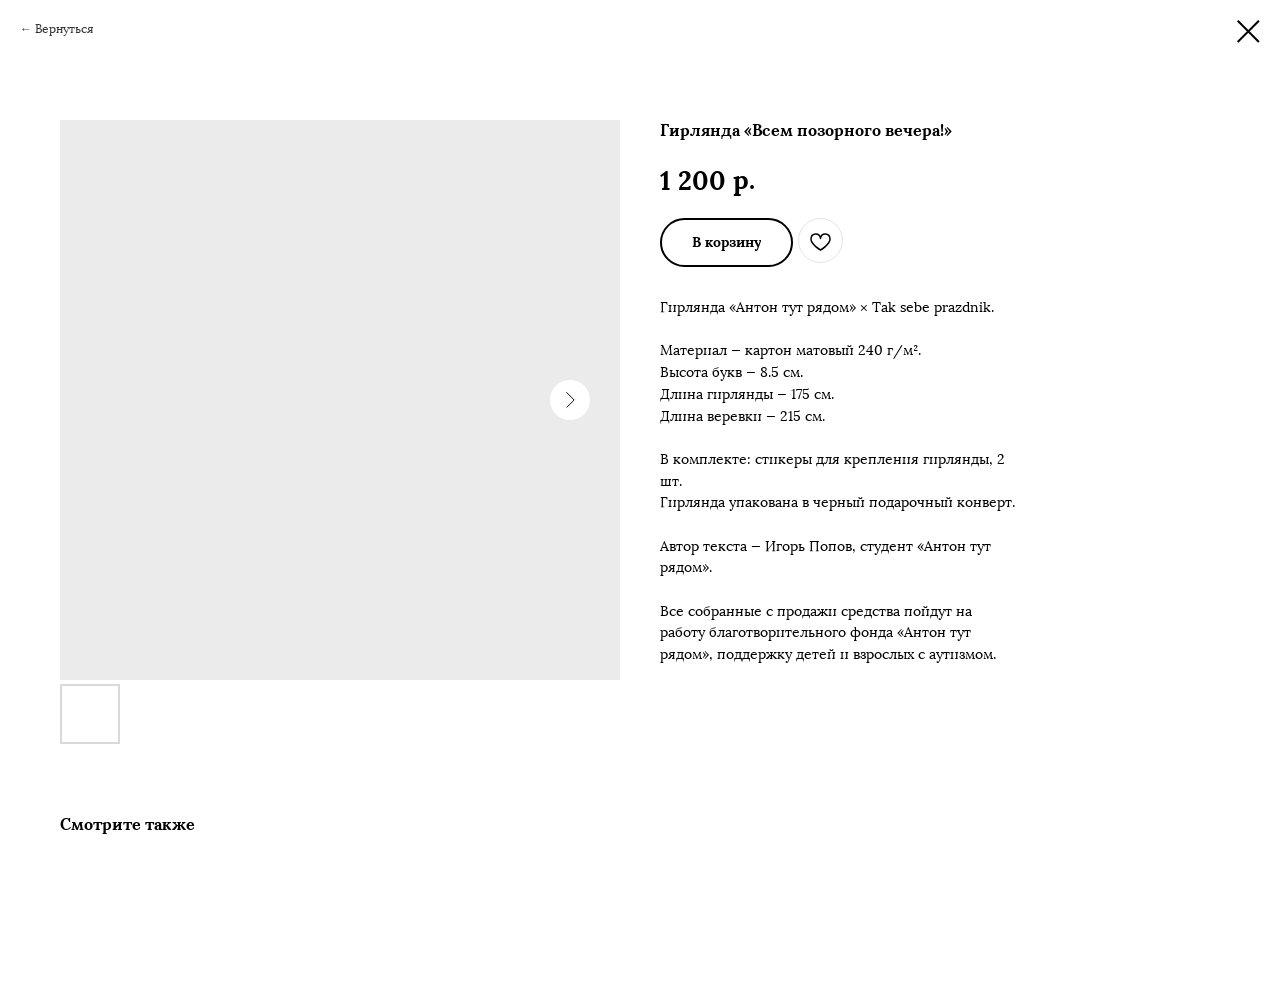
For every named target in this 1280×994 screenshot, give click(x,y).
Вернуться (64, 29)
